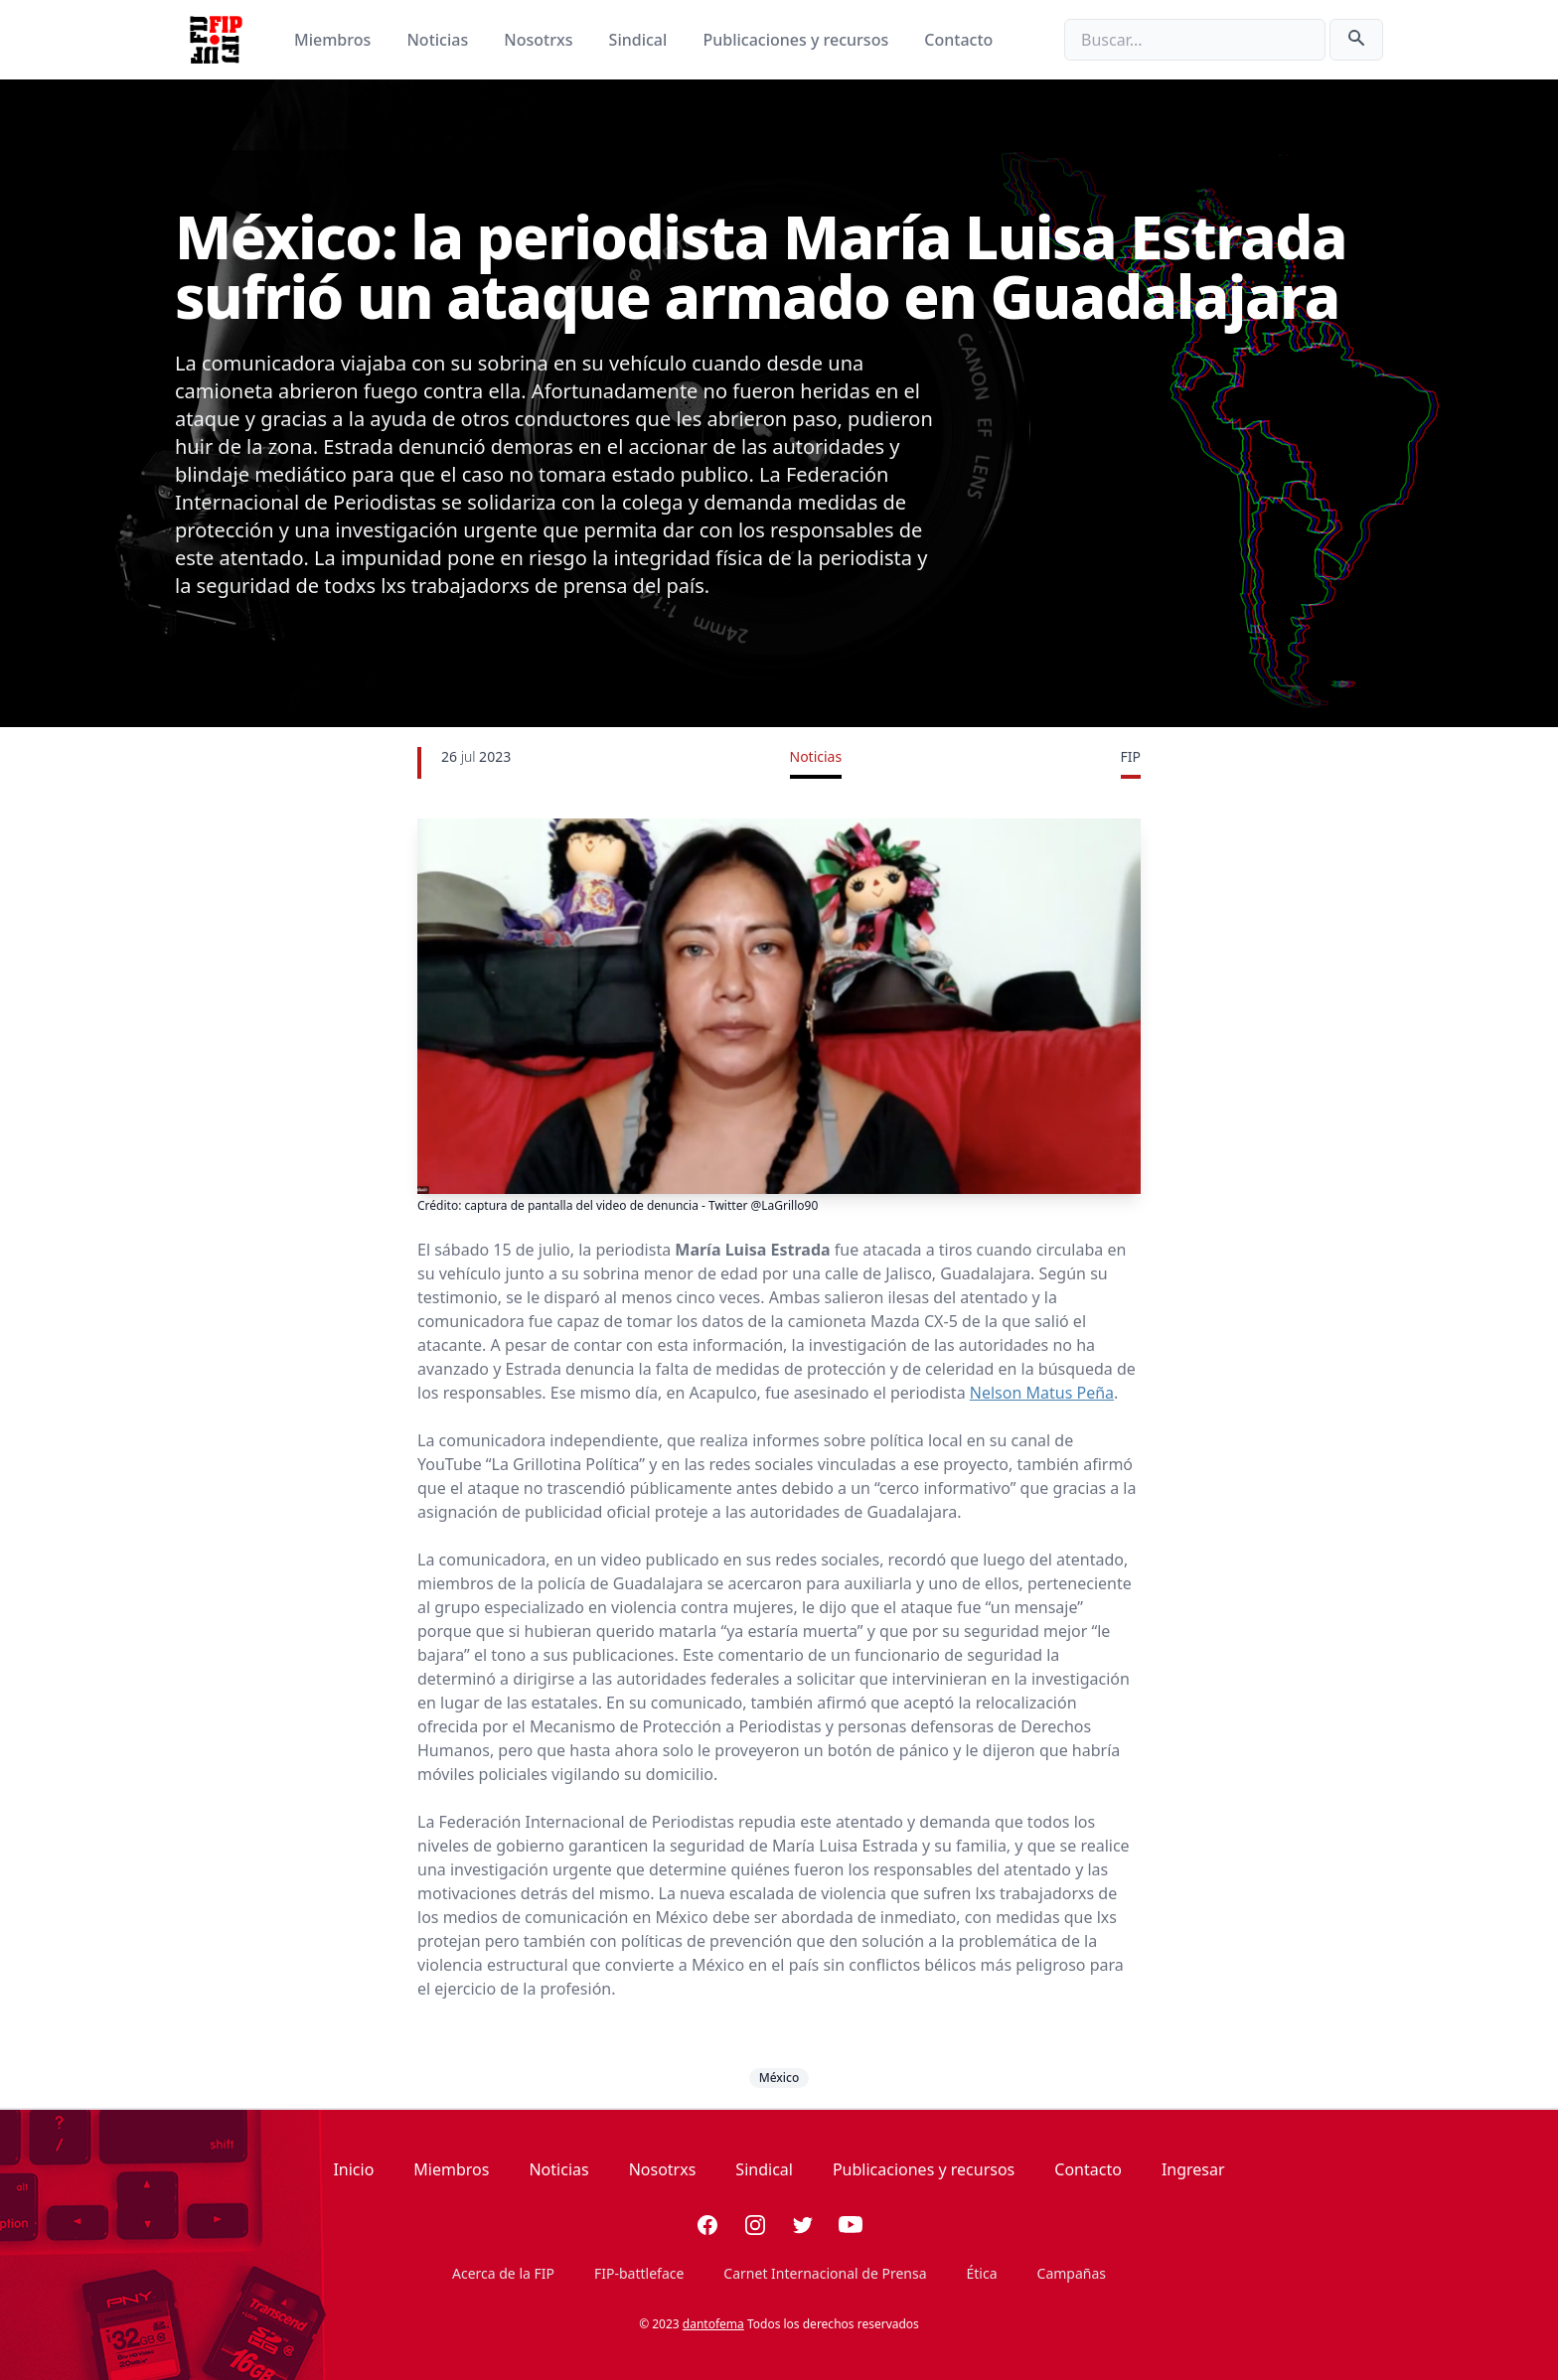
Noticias (439, 40)
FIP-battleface (639, 2273)
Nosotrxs (540, 40)
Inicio (353, 2169)
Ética (982, 2273)
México (779, 2077)
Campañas (1071, 2273)
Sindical (640, 40)
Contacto (958, 40)
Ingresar (1193, 2169)
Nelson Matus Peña (1042, 1393)
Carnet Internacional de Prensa (824, 2273)
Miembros (334, 40)
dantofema (713, 2323)
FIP (1131, 756)
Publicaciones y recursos (798, 40)
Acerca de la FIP (503, 2273)
